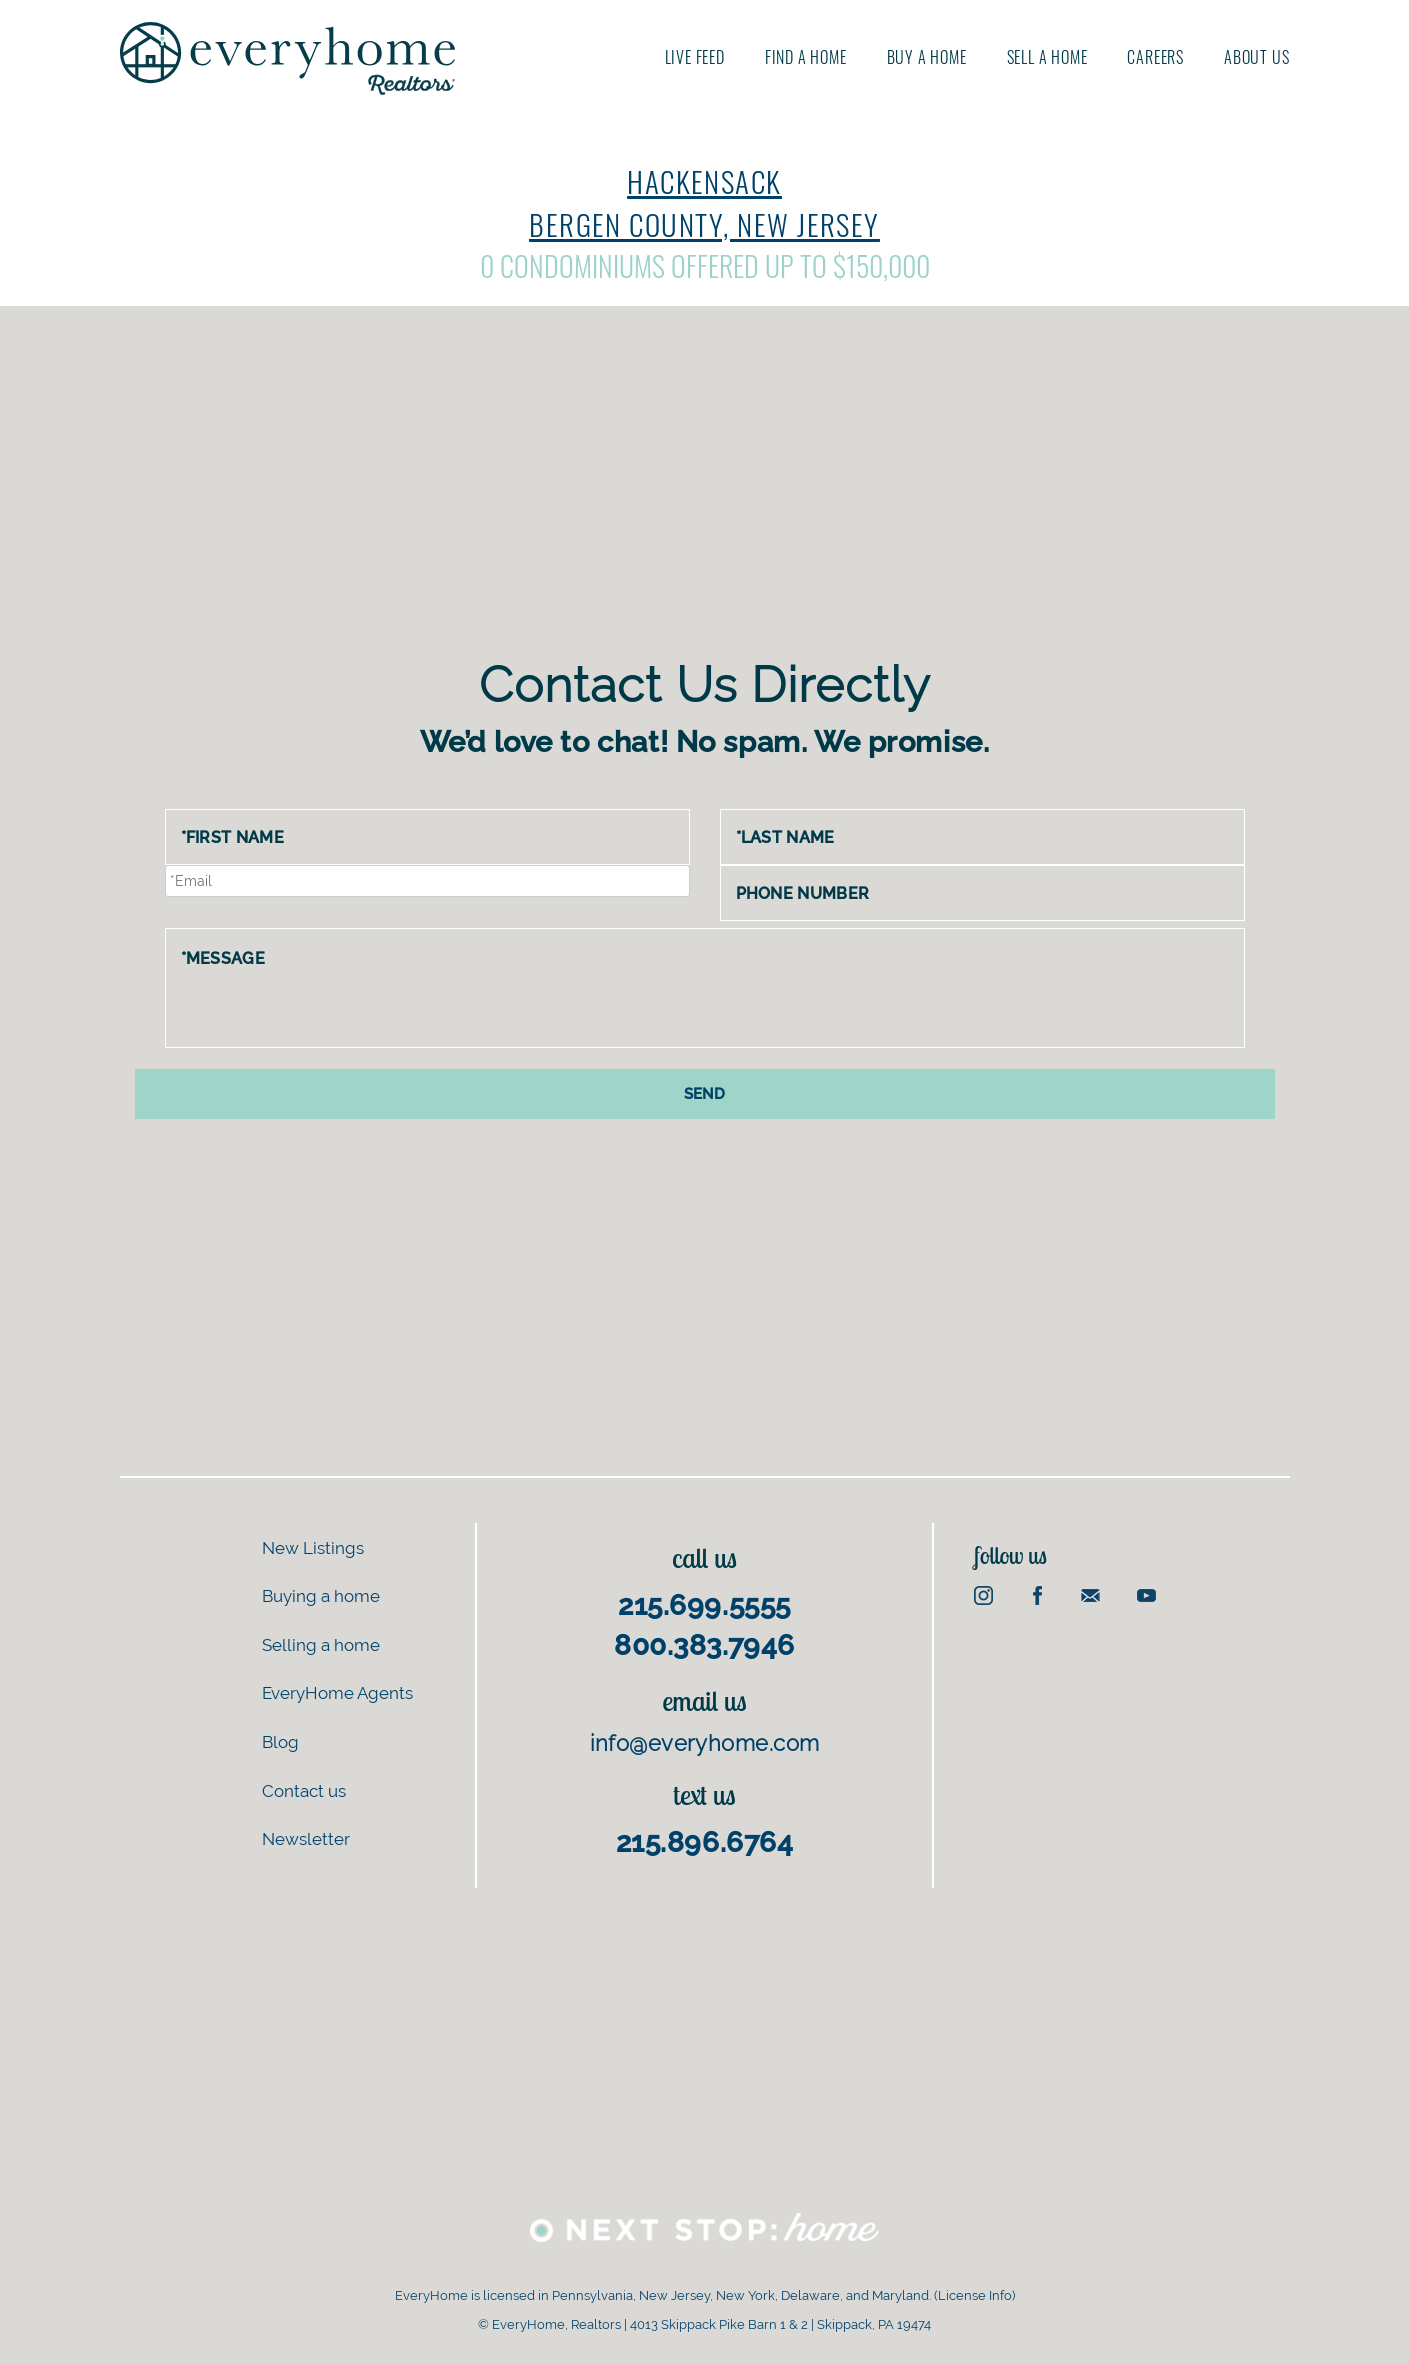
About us (1256, 57)
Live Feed (695, 57)
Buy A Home (927, 57)
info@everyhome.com (705, 1743)
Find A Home (806, 57)
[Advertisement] (705, 498)
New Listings (313, 1547)
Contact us (304, 1790)
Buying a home (321, 1596)
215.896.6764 (705, 1841)
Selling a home (321, 1644)
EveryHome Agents (337, 1693)
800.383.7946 (704, 1644)
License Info (975, 2295)
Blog (280, 1741)
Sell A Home (1047, 57)
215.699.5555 (704, 1604)
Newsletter (306, 1838)
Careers (1155, 57)
